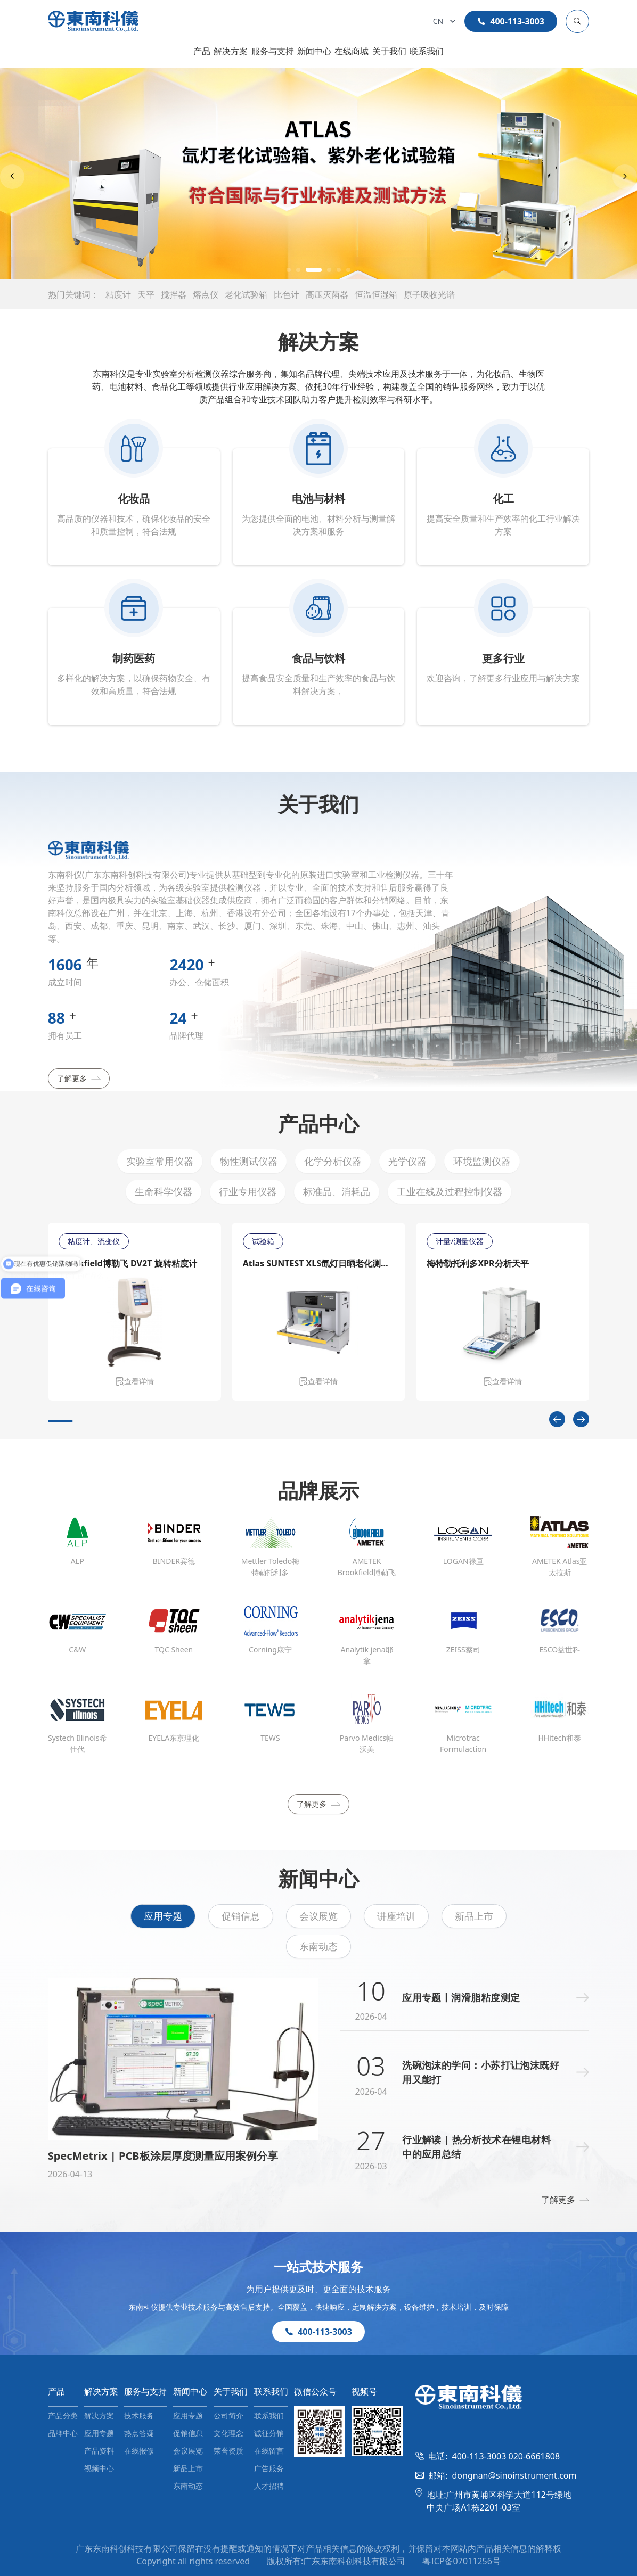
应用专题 (163, 1916)
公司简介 (228, 2415)
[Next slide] (624, 176)
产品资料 (99, 2451)
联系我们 (427, 51)
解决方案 (231, 51)
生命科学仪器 (163, 1191)
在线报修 (139, 2451)
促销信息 (241, 1916)
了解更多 (79, 1078)
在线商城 (351, 51)
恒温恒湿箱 (376, 294)
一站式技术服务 (318, 2266)
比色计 (286, 294)
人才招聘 (269, 2486)
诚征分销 (269, 2433)
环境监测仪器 (482, 1161)
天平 (145, 294)
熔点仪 (205, 294)
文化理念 (228, 2433)
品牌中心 (63, 2433)
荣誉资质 (228, 2451)
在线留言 (269, 2451)
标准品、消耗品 (336, 1191)
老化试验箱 (246, 294)
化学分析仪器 (333, 1161)
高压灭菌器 (327, 294)
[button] (289, 270)
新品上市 (474, 1916)
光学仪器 (407, 1161)
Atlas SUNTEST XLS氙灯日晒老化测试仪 (318, 1263)
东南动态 (318, 1946)
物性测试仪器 (248, 1161)
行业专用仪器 (247, 1191)
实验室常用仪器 (159, 1161)
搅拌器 (173, 294)
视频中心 (99, 2468)
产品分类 (63, 2415)
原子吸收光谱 (429, 294)
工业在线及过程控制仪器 (449, 1191)
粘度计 (118, 294)
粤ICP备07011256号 (461, 2561)
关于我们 (389, 51)
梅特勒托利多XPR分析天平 (477, 1263)
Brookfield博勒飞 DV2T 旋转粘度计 (128, 1263)
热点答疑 (139, 2433)
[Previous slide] (12, 176)
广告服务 (269, 2468)
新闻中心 (314, 51)
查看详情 (135, 1381)
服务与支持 (272, 51)
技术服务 (139, 2415)
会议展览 (318, 1916)
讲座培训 (396, 1916)
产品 (201, 51)
